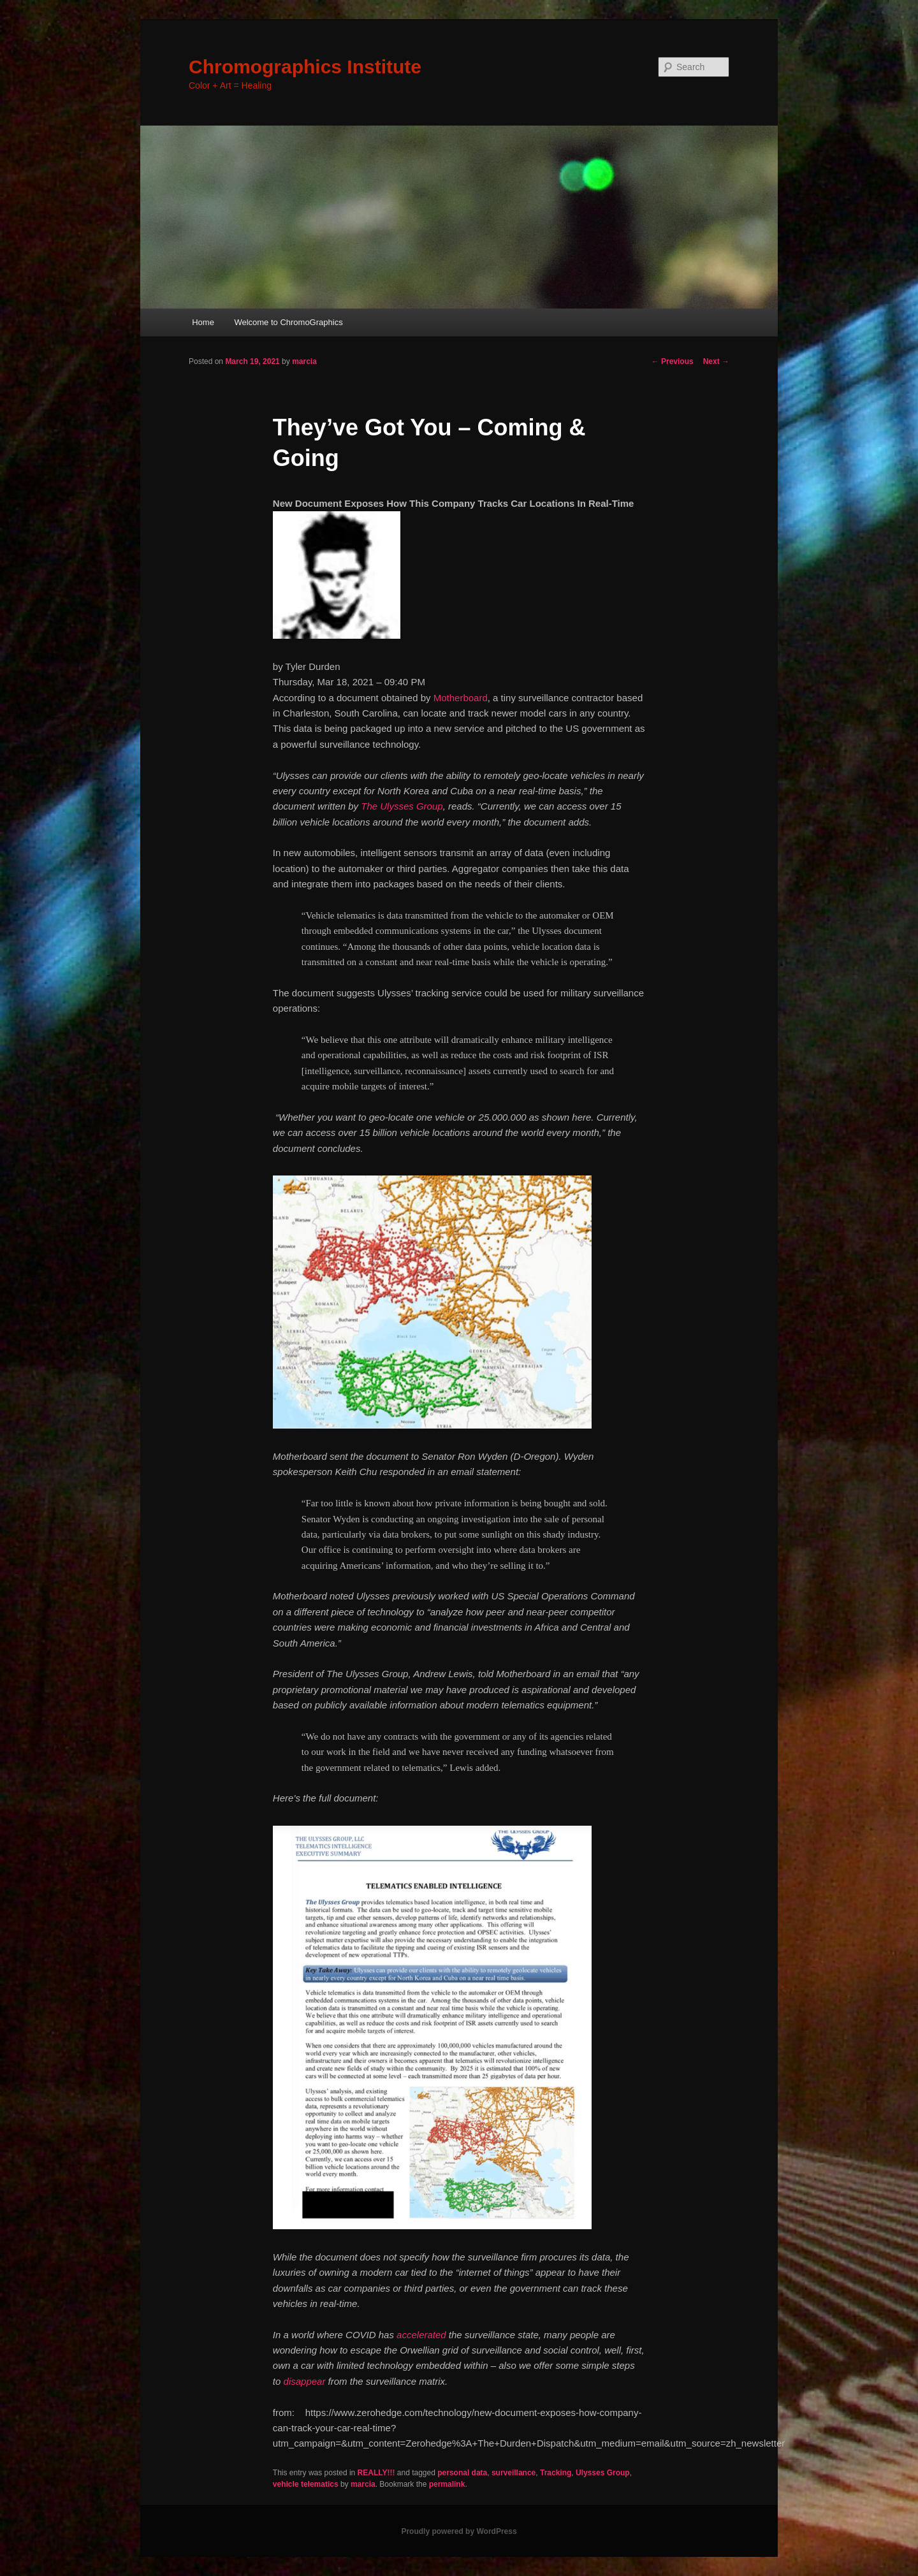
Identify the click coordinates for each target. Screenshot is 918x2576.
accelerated (421, 2334)
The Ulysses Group (401, 806)
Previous (673, 361)
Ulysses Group (603, 2472)
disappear (305, 2381)
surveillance (514, 2472)
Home (203, 322)
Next (716, 361)
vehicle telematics (306, 2484)
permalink (447, 2484)
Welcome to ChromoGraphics (288, 322)
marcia (304, 361)
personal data (462, 2472)
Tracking (555, 2472)
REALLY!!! (376, 2472)
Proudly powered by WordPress (458, 2531)
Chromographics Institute (305, 66)
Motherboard (460, 697)
